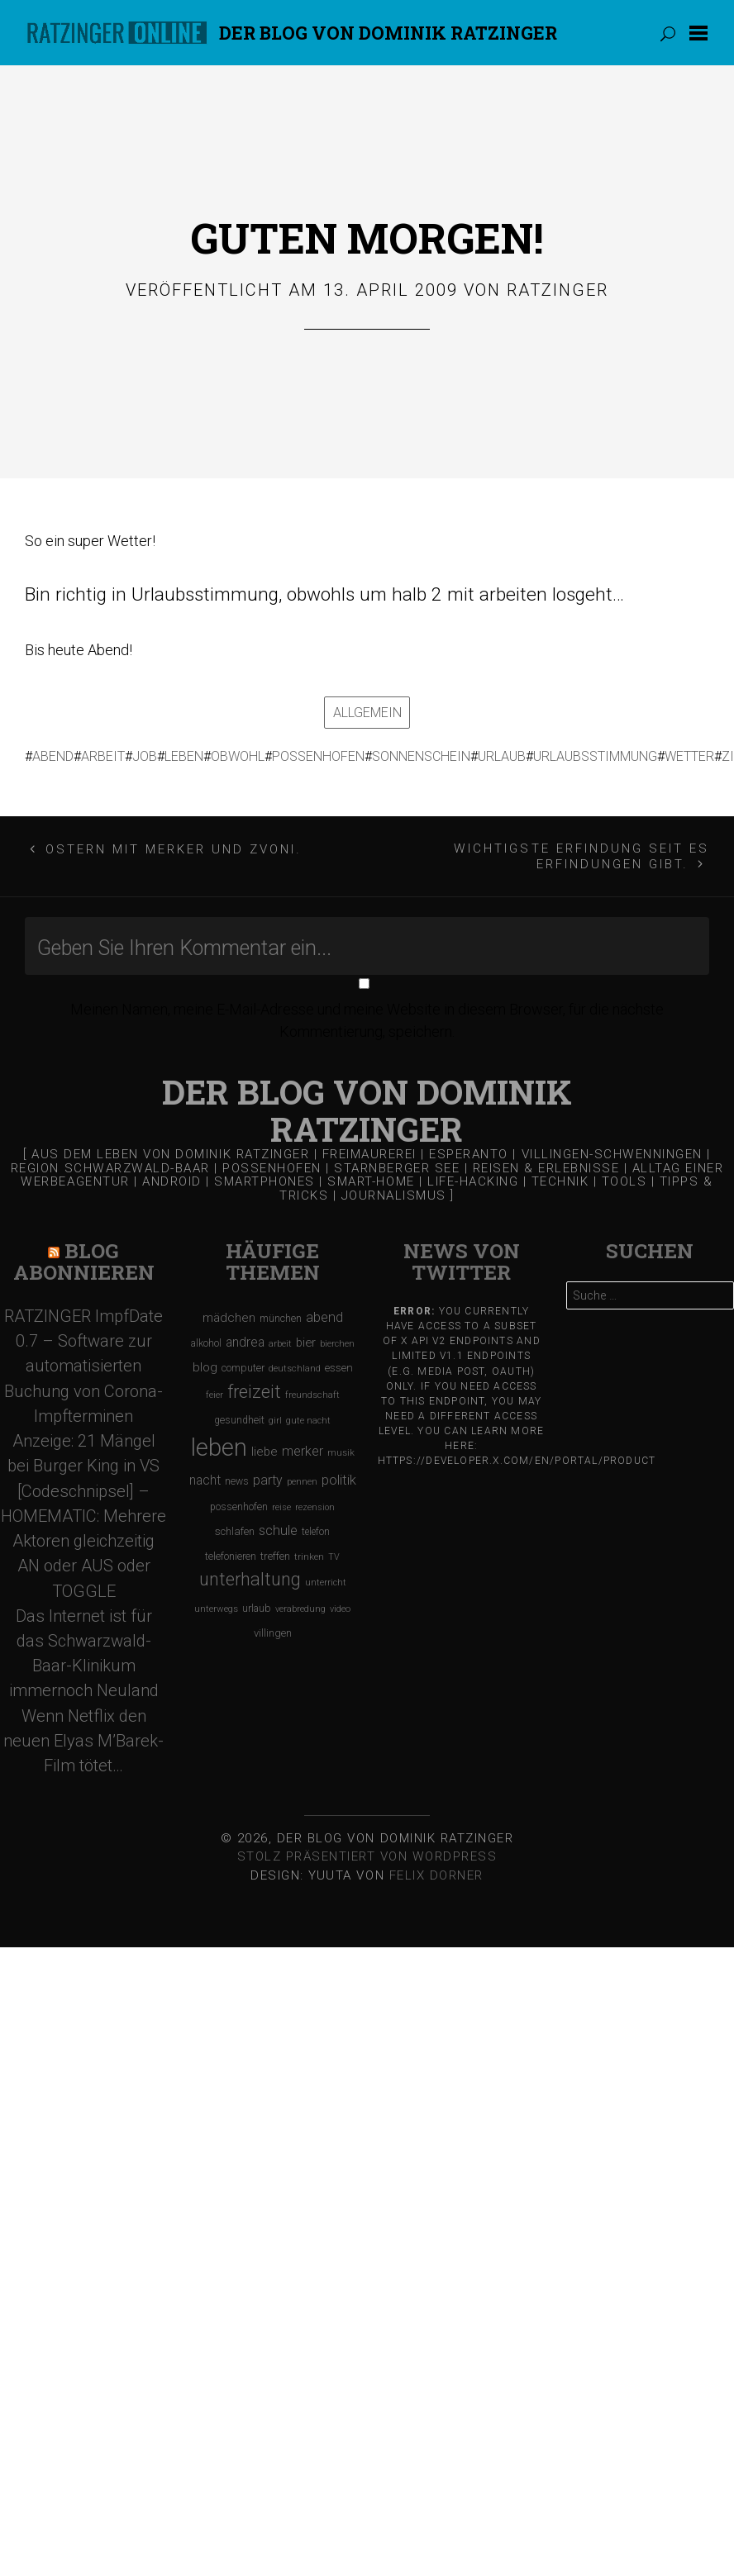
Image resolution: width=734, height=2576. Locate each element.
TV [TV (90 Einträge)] (334, 1550)
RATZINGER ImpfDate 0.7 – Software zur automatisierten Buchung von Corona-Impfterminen (83, 1359)
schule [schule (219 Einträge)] (278, 1524)
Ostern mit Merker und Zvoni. (174, 842)
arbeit (101, 753)
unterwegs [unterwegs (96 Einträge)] (216, 1602)
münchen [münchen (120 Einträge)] (281, 1311)
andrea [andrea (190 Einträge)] (245, 1335)
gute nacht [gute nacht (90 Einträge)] (308, 1414)
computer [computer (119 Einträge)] (243, 1362)
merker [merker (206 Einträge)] (302, 1445)
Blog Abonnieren (84, 1255)
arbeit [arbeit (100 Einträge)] (280, 1337)
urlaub (500, 753)
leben (182, 753)
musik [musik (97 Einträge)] (341, 1447)
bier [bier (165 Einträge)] (306, 1335)
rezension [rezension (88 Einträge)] (315, 1500)
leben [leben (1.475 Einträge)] (219, 1442)
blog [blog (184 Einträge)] (205, 1361)
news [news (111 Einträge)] (237, 1475)
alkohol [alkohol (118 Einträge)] (206, 1336)
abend (51, 753)
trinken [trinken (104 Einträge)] (309, 1550)
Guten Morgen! (367, 237)
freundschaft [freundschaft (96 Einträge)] (312, 1388)
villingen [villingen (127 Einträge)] (273, 1626)
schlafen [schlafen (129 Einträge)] (235, 1525)
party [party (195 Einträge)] (268, 1474)
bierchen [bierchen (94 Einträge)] (337, 1337)
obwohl (236, 753)
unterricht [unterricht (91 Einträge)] (325, 1576)
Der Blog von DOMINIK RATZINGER (388, 33)
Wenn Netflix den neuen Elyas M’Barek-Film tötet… (83, 1734)
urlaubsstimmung (593, 753)
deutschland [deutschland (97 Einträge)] (295, 1362)
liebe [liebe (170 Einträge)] (264, 1445)
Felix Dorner (436, 1868)
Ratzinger (557, 290)
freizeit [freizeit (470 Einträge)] (254, 1385)
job (143, 753)
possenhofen (316, 753)
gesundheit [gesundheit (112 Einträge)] (239, 1413)
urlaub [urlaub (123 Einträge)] (256, 1601)
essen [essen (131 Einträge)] (339, 1362)
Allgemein (367, 709)
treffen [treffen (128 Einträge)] (275, 1549)
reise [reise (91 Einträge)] (281, 1500)
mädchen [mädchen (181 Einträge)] (229, 1311)
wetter (688, 753)
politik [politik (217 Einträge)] (339, 1474)
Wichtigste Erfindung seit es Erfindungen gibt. (581, 849)
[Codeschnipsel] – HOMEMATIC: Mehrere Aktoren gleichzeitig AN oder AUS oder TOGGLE (83, 1535)
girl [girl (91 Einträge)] (275, 1414)
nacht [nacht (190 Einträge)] (205, 1474)
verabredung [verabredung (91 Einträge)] (300, 1602)
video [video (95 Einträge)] (340, 1602)
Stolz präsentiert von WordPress (367, 1849)
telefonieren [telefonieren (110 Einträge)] (230, 1550)
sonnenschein (419, 753)
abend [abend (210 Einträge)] (324, 1311)
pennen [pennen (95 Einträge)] (302, 1476)
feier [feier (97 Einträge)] (214, 1388)
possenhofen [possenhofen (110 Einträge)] (239, 1500)
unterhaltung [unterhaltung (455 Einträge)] (250, 1573)
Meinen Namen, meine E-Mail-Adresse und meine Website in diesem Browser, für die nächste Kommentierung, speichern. (367, 1014)
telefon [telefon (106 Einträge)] (316, 1525)
